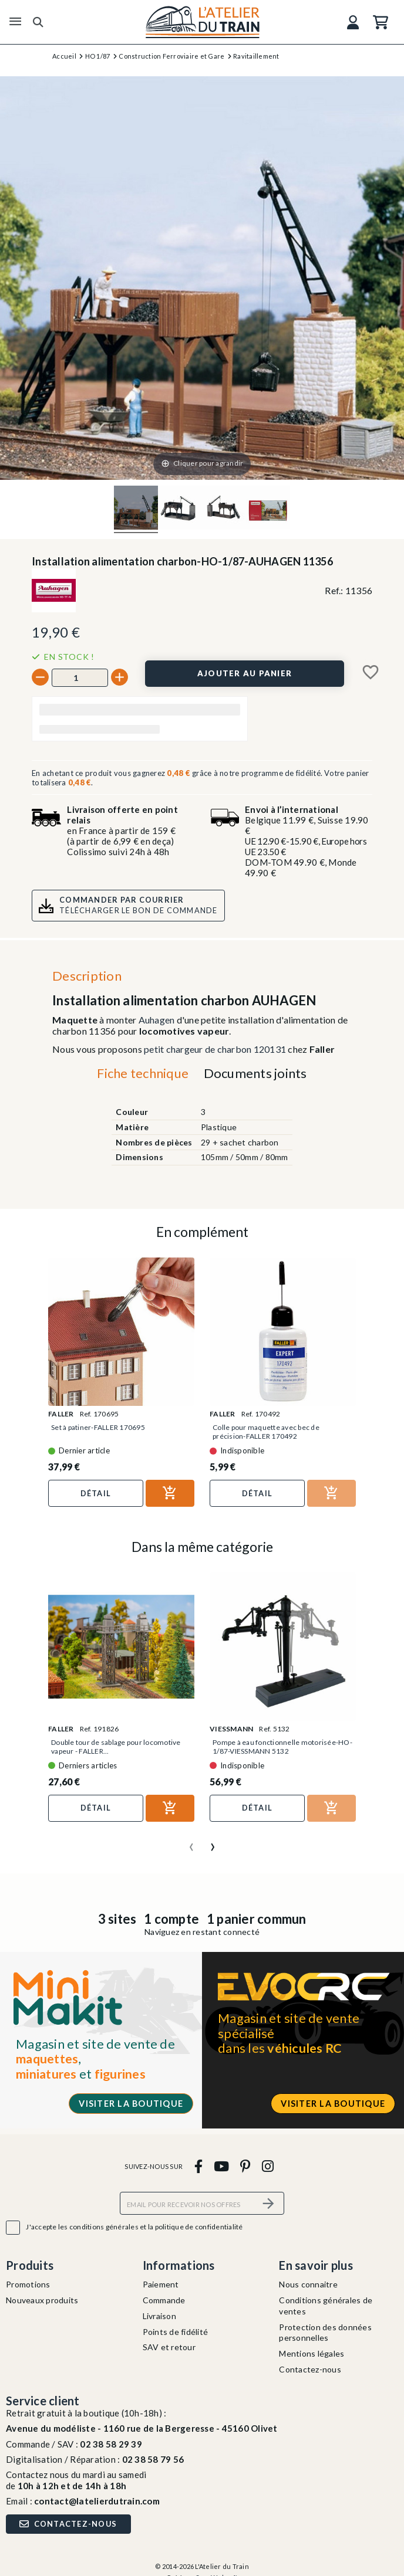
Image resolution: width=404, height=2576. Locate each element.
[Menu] (15, 21)
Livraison (159, 2316)
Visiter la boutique (131, 2104)
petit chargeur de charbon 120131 (215, 1049)
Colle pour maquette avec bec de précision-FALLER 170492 (266, 1431)
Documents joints (255, 1073)
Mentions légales (311, 2353)
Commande (164, 2300)
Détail (96, 1493)
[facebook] (198, 2166)
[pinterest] (245, 2166)
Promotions (28, 2284)
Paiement (161, 2284)
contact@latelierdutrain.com (97, 2501)
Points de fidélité (175, 2332)
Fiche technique (142, 1073)
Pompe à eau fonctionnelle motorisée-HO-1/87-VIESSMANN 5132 (282, 1746)
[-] (40, 677)
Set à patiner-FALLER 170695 (98, 1427)
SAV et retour (169, 2347)
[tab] (143, 1076)
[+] (119, 677)
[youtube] (221, 2166)
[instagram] (267, 2166)
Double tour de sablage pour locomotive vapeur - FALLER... (116, 1746)
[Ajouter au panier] (244, 673)
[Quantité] (80, 677)
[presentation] (191, 1842)
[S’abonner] (268, 2203)
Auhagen (158, 1019)
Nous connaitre (308, 2284)
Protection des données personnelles (325, 2332)
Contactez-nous (310, 2369)
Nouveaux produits (42, 2300)
